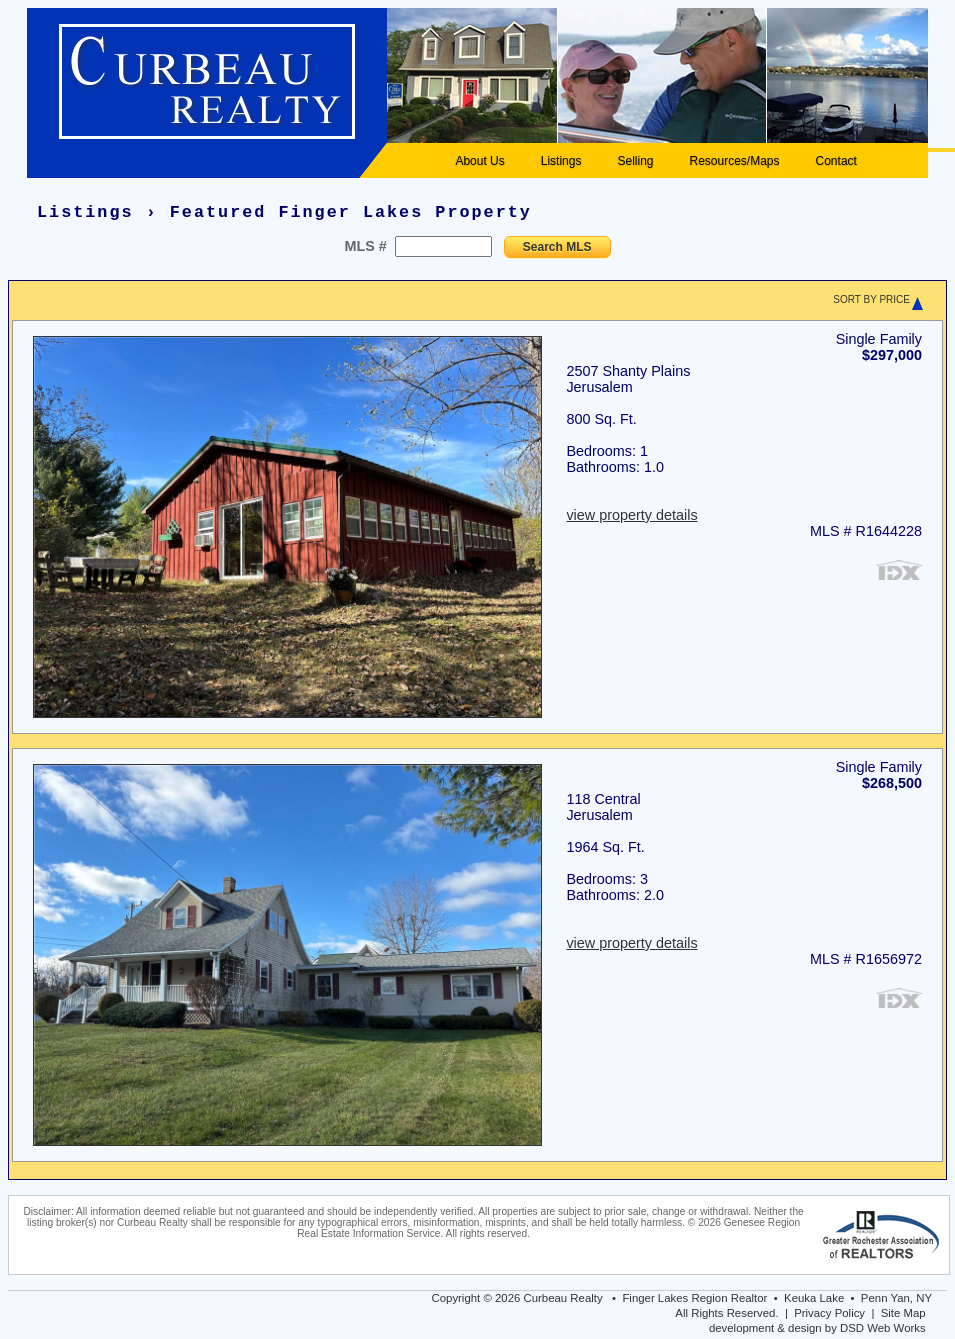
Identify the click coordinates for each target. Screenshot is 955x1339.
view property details (631, 515)
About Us (479, 161)
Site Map (903, 1313)
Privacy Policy (829, 1313)
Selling (635, 161)
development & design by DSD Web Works (817, 1328)
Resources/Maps (734, 161)
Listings (561, 161)
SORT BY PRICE (871, 299)
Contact (836, 161)
